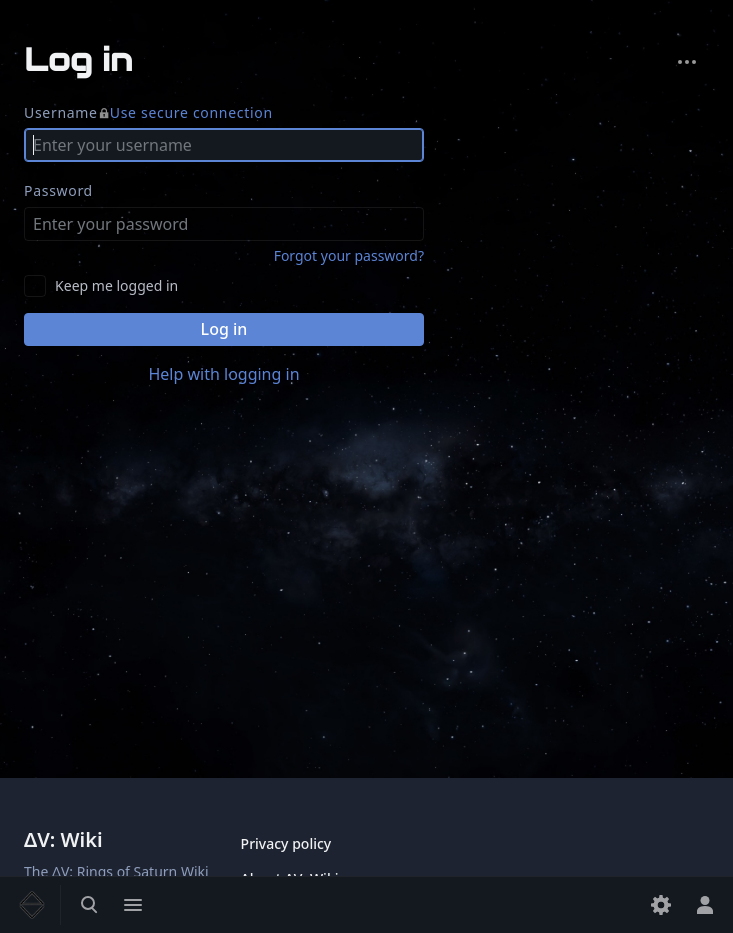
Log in (224, 329)
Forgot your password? (349, 255)
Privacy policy (286, 843)
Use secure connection (191, 112)
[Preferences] (661, 905)
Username (148, 113)
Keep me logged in (116, 285)
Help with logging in (223, 374)
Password (58, 190)
